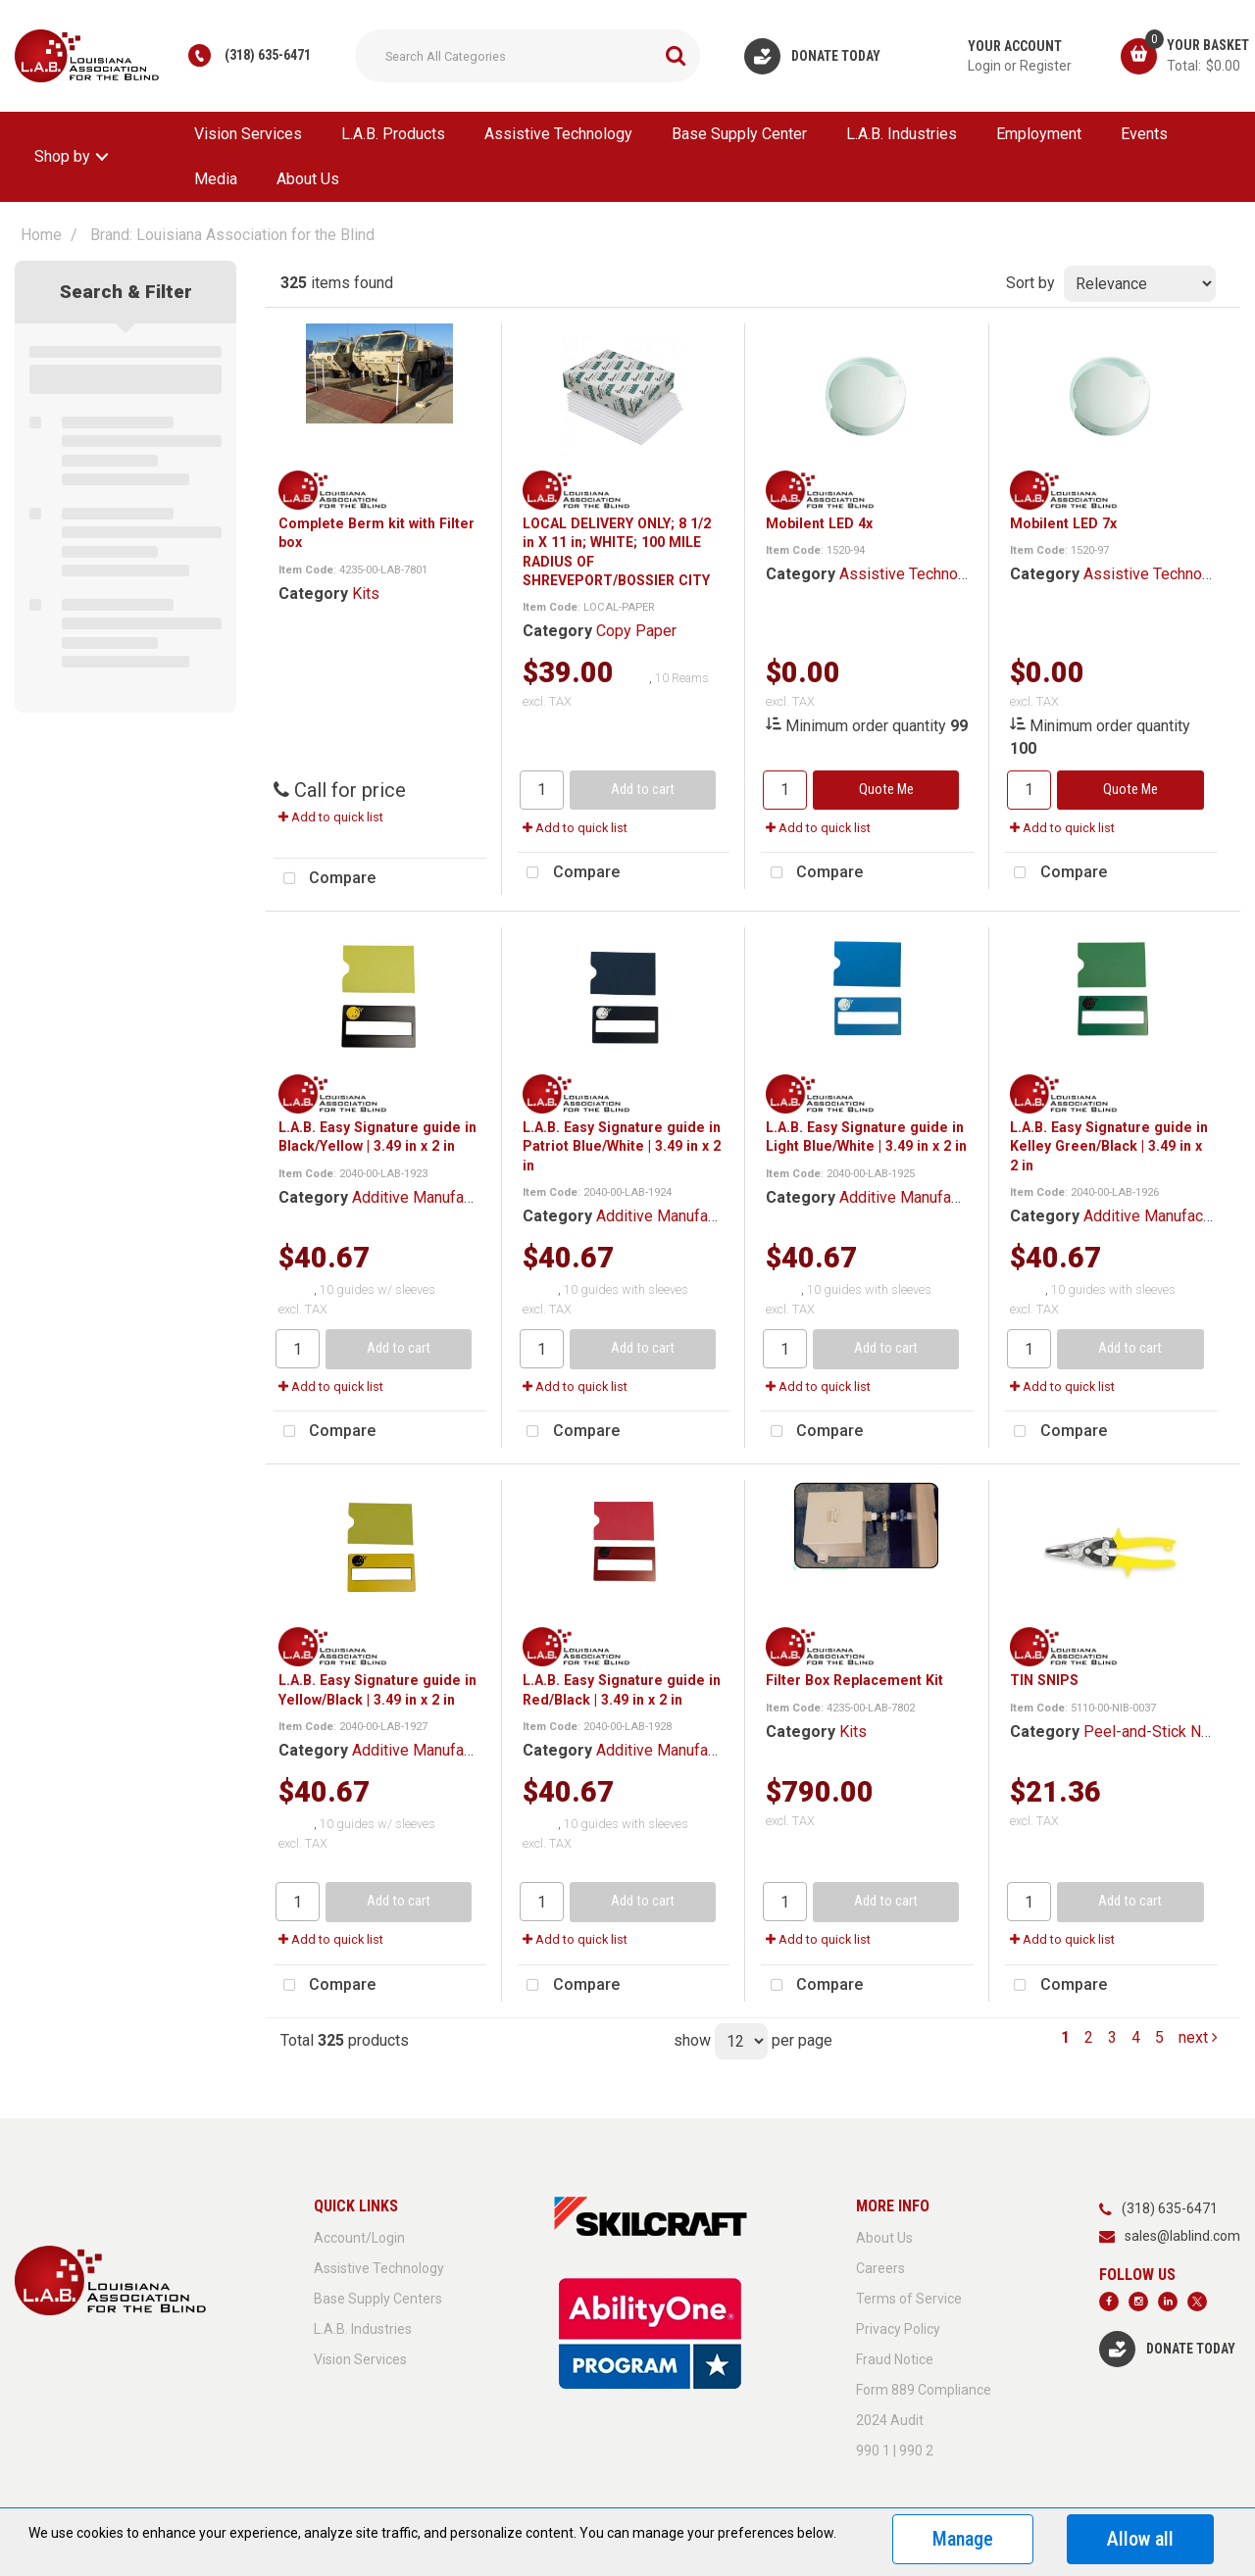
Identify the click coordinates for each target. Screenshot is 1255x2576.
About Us (307, 179)
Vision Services (248, 133)
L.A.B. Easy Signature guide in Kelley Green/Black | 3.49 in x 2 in (1109, 1145)
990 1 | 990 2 (894, 2450)
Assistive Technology (558, 133)
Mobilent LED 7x (1063, 523)
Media (215, 179)
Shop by (62, 156)
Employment (1038, 133)
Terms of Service (909, 2298)
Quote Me (886, 789)
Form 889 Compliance (923, 2390)
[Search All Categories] (527, 55)
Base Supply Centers (378, 2298)
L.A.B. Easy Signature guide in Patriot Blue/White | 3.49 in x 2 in (622, 1145)
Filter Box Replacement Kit (854, 1680)
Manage (962, 2539)
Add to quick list (330, 817)
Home (41, 234)
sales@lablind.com (1182, 2236)
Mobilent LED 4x (819, 523)
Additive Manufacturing (431, 1197)
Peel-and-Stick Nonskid (1165, 1731)
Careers (880, 2268)
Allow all (1140, 2539)
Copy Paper (636, 630)
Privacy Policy (898, 2329)
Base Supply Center (739, 133)
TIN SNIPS (1044, 1680)
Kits (365, 593)
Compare (325, 879)
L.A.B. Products (393, 133)
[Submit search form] (675, 55)
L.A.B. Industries (901, 133)
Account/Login (359, 2238)
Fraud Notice (894, 2359)
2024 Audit (890, 2420)
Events (1144, 133)
